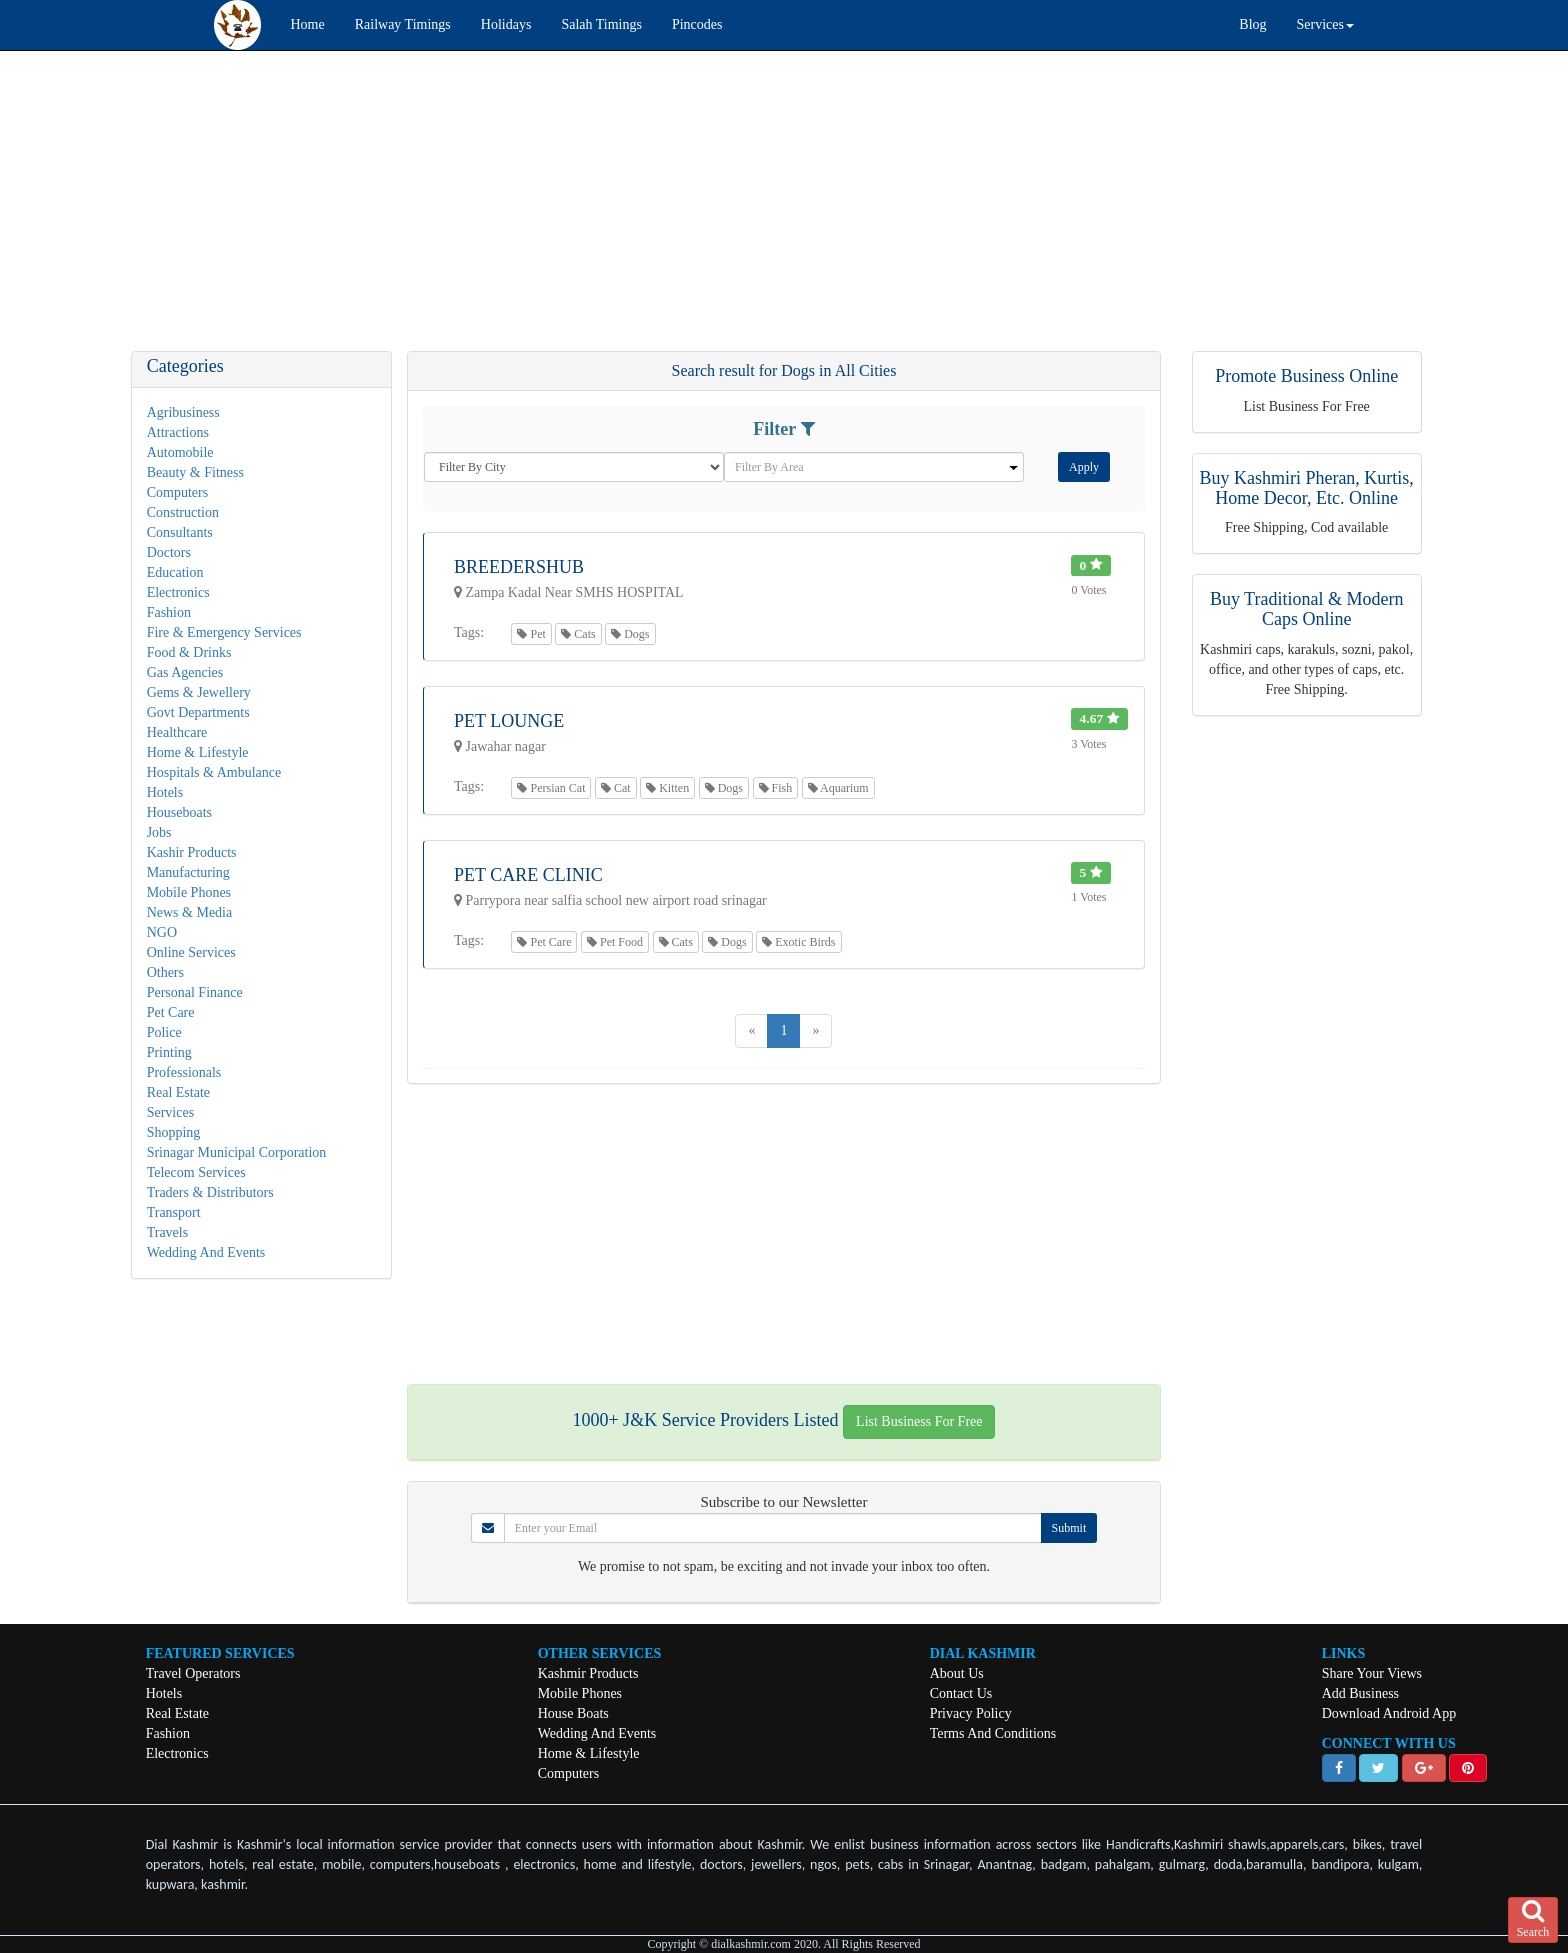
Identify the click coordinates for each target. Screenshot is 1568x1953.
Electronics (178, 592)
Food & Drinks (189, 652)
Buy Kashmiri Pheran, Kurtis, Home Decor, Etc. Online (1306, 488)
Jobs (159, 832)
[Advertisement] (600, 211)
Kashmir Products (588, 1673)
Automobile (180, 452)
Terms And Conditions (993, 1733)
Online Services (191, 952)
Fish (776, 788)
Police (164, 1032)
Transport (174, 1212)
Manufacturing (188, 872)
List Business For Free (919, 1421)
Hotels (165, 792)
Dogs (630, 634)
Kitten (667, 788)
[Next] (815, 1031)
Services (170, 1112)
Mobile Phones (189, 892)
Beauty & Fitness (195, 472)
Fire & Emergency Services (224, 632)
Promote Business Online (1306, 376)
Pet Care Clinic (528, 875)
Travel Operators (193, 1673)
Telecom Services (196, 1172)
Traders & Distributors (210, 1192)
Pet (531, 634)
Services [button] (1325, 24)
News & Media (190, 912)
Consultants (180, 532)
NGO (162, 932)
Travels (168, 1232)
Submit (1069, 1528)
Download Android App (1389, 1713)
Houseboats (179, 812)
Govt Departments (198, 712)
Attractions (178, 432)
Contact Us (961, 1693)
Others (165, 972)
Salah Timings (601, 24)
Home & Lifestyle (198, 752)
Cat (616, 788)
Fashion (169, 612)
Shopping (174, 1132)
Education (175, 572)
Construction (183, 512)
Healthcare (177, 732)
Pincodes (697, 24)
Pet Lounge (509, 721)
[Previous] (751, 1031)
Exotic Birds (798, 942)
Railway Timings (403, 24)
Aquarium (838, 788)
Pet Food (615, 942)
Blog (1252, 24)
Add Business (1360, 1693)
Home (308, 24)
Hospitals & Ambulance (214, 772)
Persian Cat (551, 788)
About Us (957, 1673)
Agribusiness (183, 412)
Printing (169, 1052)
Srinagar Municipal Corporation (237, 1152)
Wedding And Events (206, 1252)
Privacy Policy (971, 1713)
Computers (177, 492)
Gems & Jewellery (199, 692)
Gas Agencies (185, 672)
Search (1533, 1919)
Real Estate (178, 1092)
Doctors (169, 552)
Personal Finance (195, 992)
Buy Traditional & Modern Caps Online (1307, 609)
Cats (578, 634)
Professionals (184, 1072)
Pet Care (171, 1012)
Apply (1084, 467)
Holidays (506, 24)
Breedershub (519, 567)
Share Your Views (1372, 1673)
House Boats (573, 1713)
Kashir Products (192, 852)
